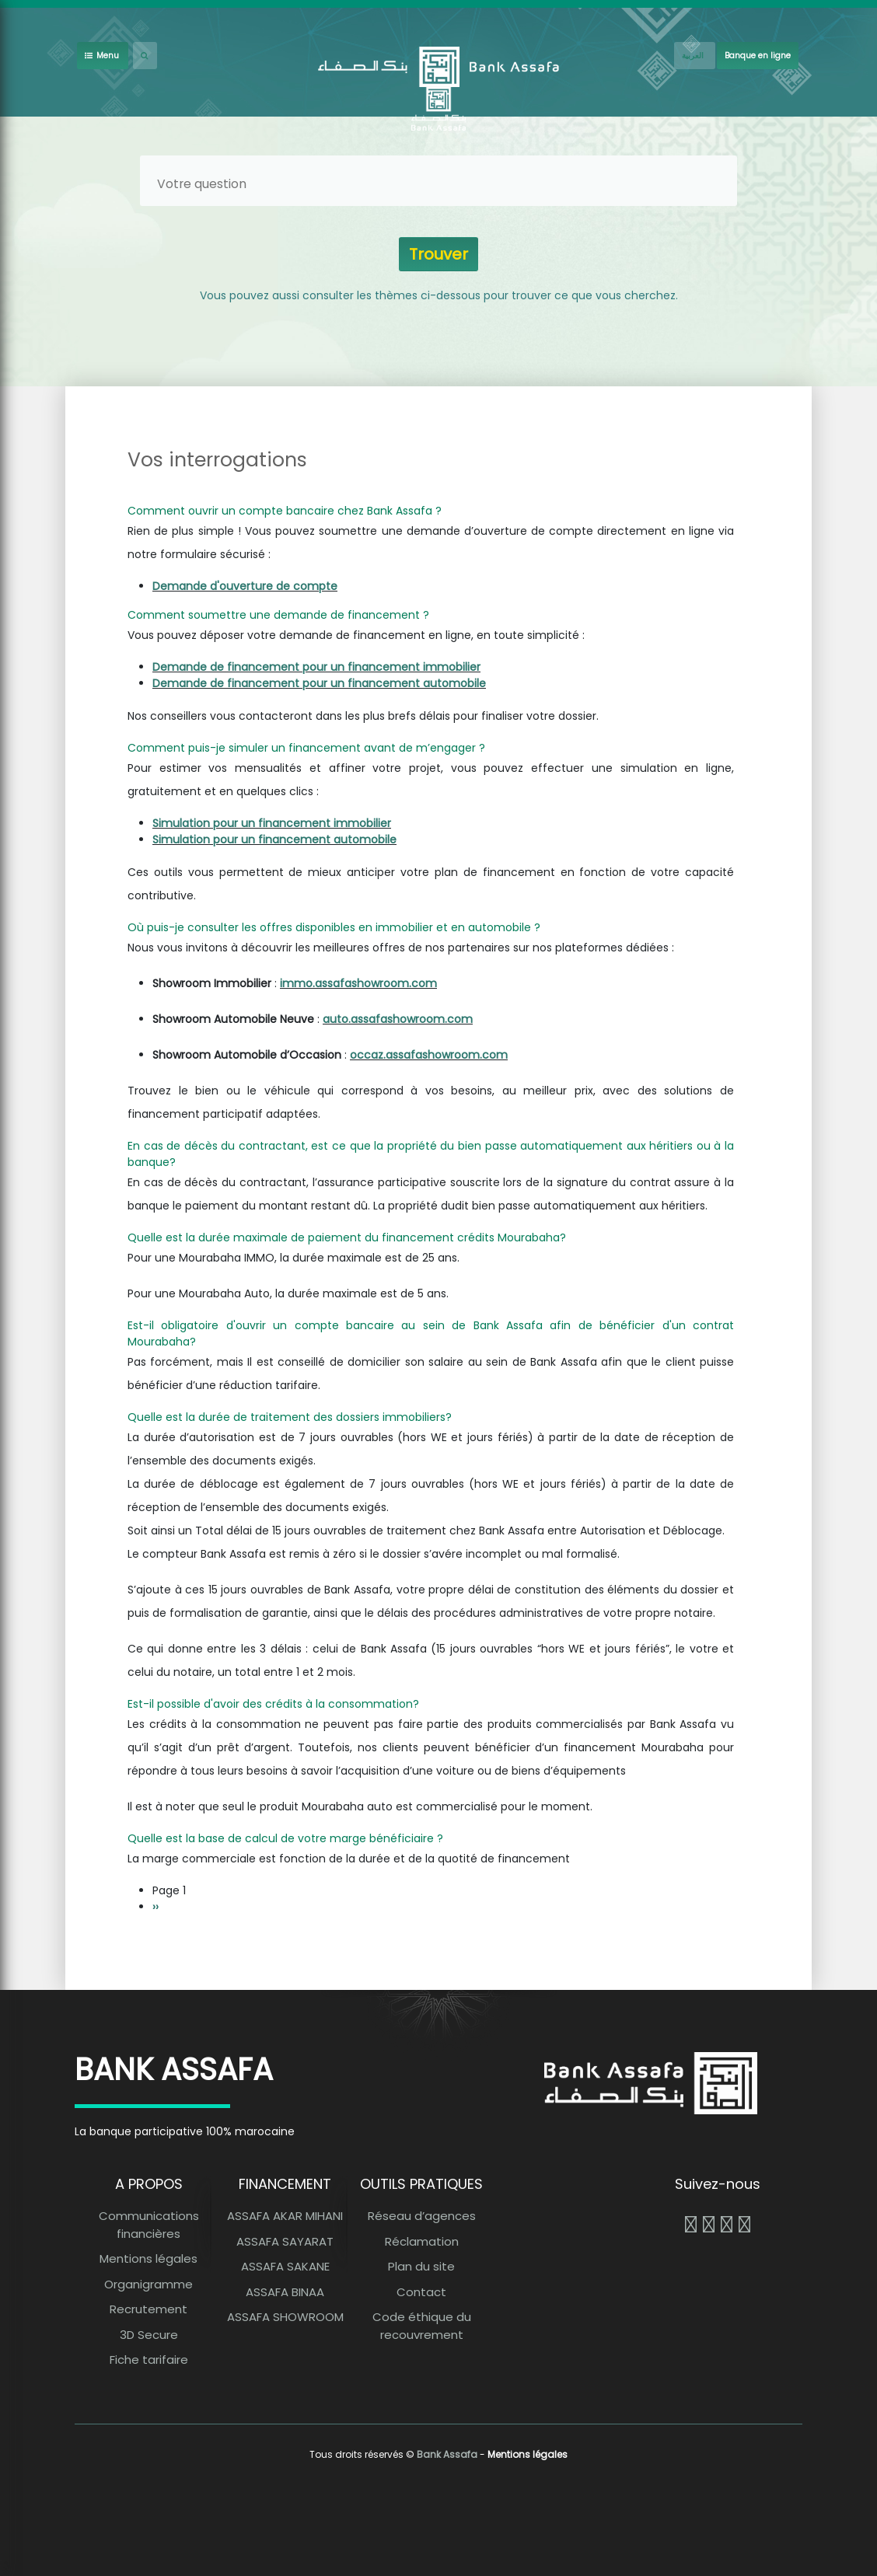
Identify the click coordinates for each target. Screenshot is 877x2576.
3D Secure (149, 2334)
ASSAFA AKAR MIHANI (285, 2216)
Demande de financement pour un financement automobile (319, 683)
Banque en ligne (758, 55)
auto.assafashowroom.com (398, 1019)
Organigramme (148, 2284)
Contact (421, 2292)
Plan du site (421, 2266)
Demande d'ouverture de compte (244, 586)
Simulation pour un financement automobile (274, 839)
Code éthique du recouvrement (421, 2326)
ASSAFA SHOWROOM (285, 2317)
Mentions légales (148, 2258)
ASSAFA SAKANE (285, 2266)
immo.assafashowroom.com (358, 983)
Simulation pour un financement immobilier (271, 823)
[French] (694, 55)
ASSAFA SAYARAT (285, 2241)
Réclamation (422, 2241)
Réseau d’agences (422, 2216)
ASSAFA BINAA (285, 2292)
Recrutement (148, 2309)
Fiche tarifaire (149, 2359)
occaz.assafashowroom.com (429, 1055)
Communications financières (149, 2225)
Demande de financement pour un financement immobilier (316, 667)
